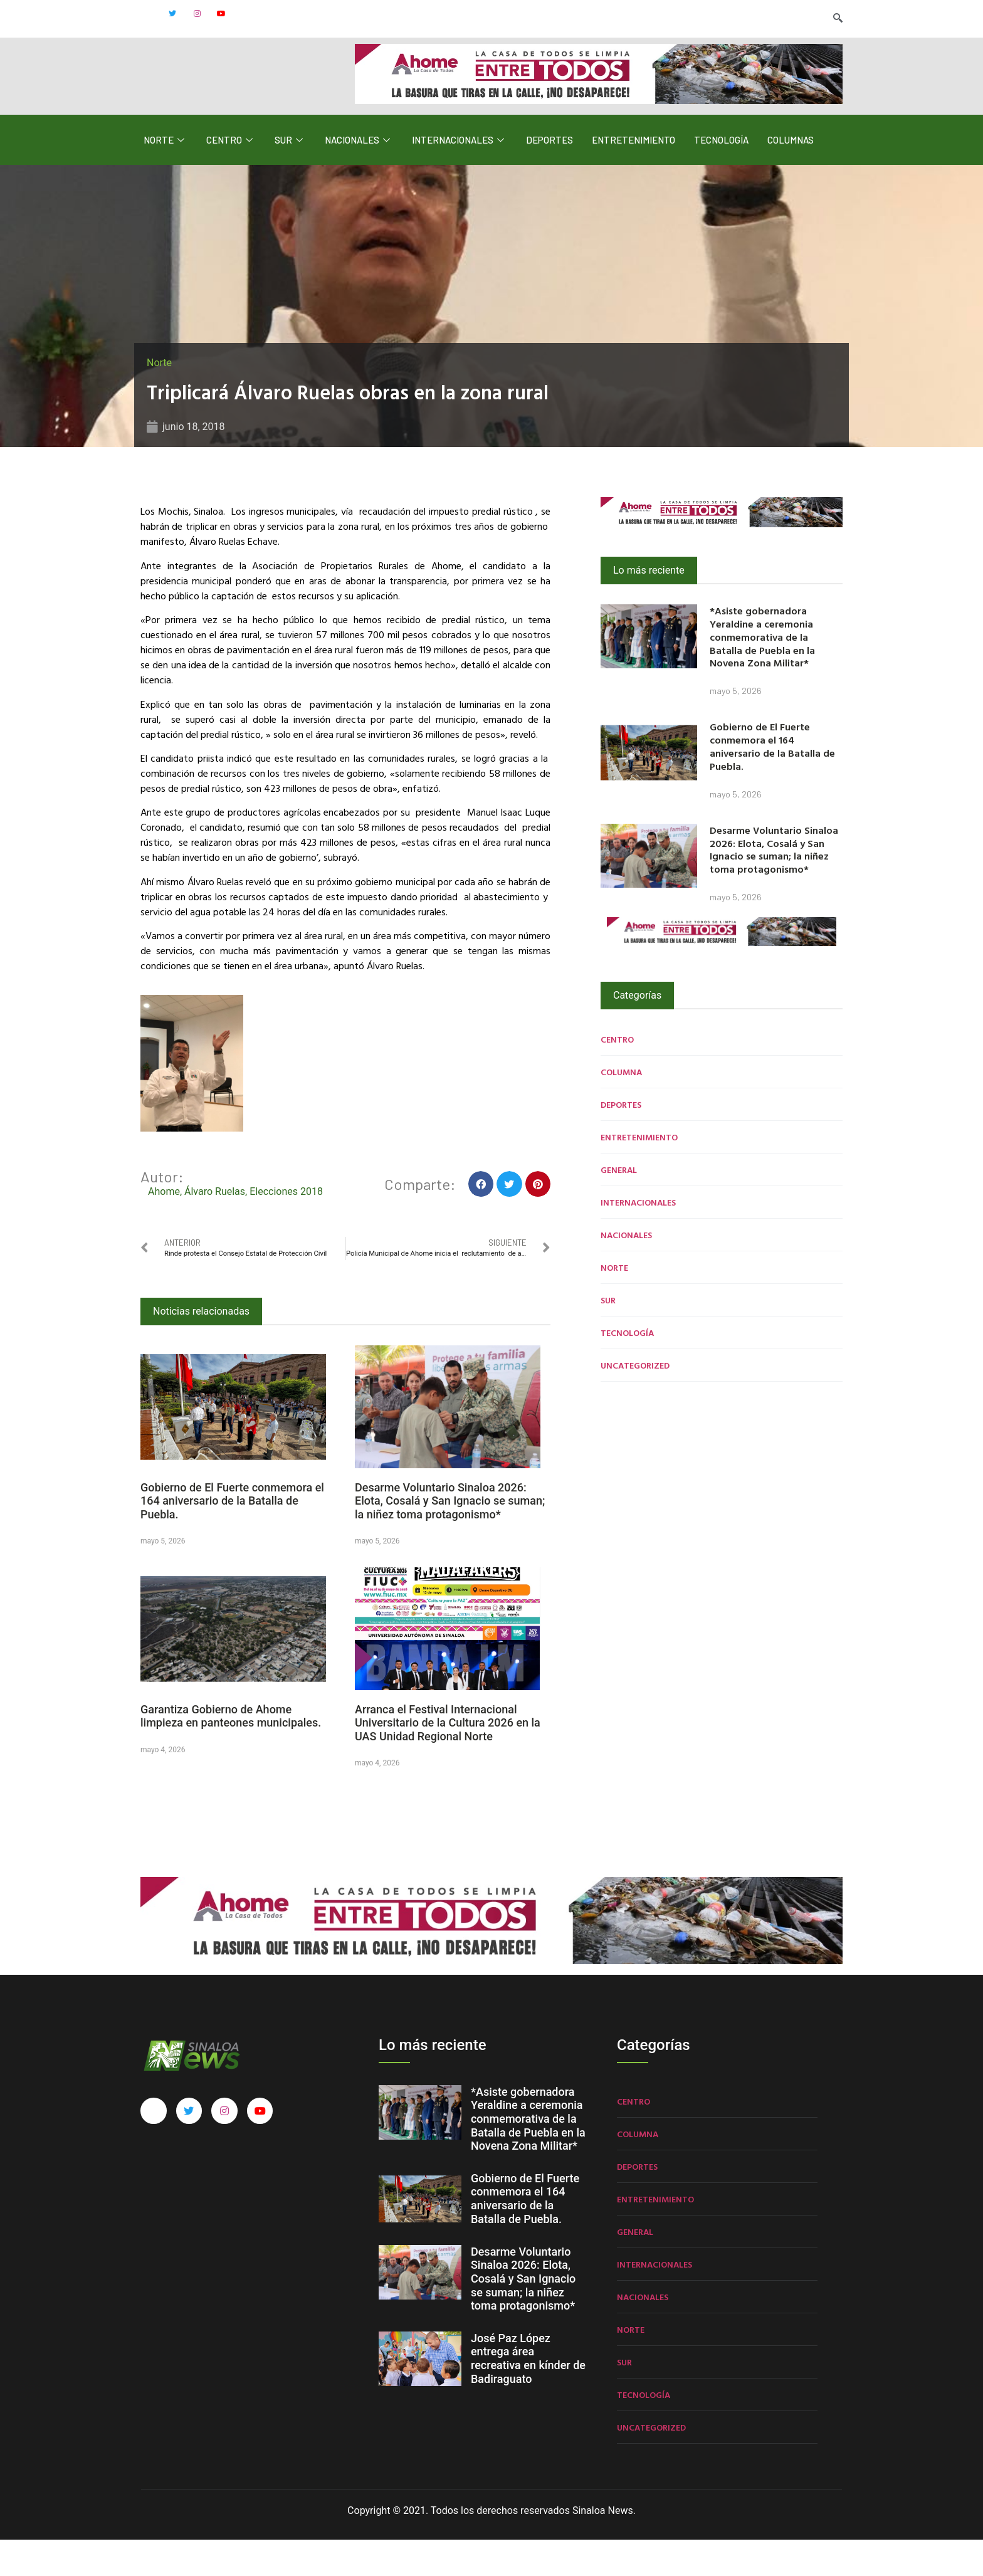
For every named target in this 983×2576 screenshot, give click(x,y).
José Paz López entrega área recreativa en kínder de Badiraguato (528, 2395)
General (619, 1205)
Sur (290, 176)
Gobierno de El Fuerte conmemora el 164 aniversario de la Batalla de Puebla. (232, 1537)
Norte (165, 176)
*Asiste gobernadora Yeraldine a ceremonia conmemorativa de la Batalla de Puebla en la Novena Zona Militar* (762, 673)
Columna (621, 1107)
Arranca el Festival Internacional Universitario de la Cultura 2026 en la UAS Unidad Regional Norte (447, 1758)
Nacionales (359, 176)
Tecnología (721, 176)
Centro (231, 176)
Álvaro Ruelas (214, 1227)
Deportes (549, 176)
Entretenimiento (633, 176)
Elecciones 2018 (286, 1227)
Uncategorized (635, 1400)
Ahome (164, 1227)
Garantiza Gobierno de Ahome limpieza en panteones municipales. (230, 1751)
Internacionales (459, 176)
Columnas (790, 176)
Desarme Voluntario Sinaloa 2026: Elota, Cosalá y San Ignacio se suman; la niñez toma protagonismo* (450, 1537)
